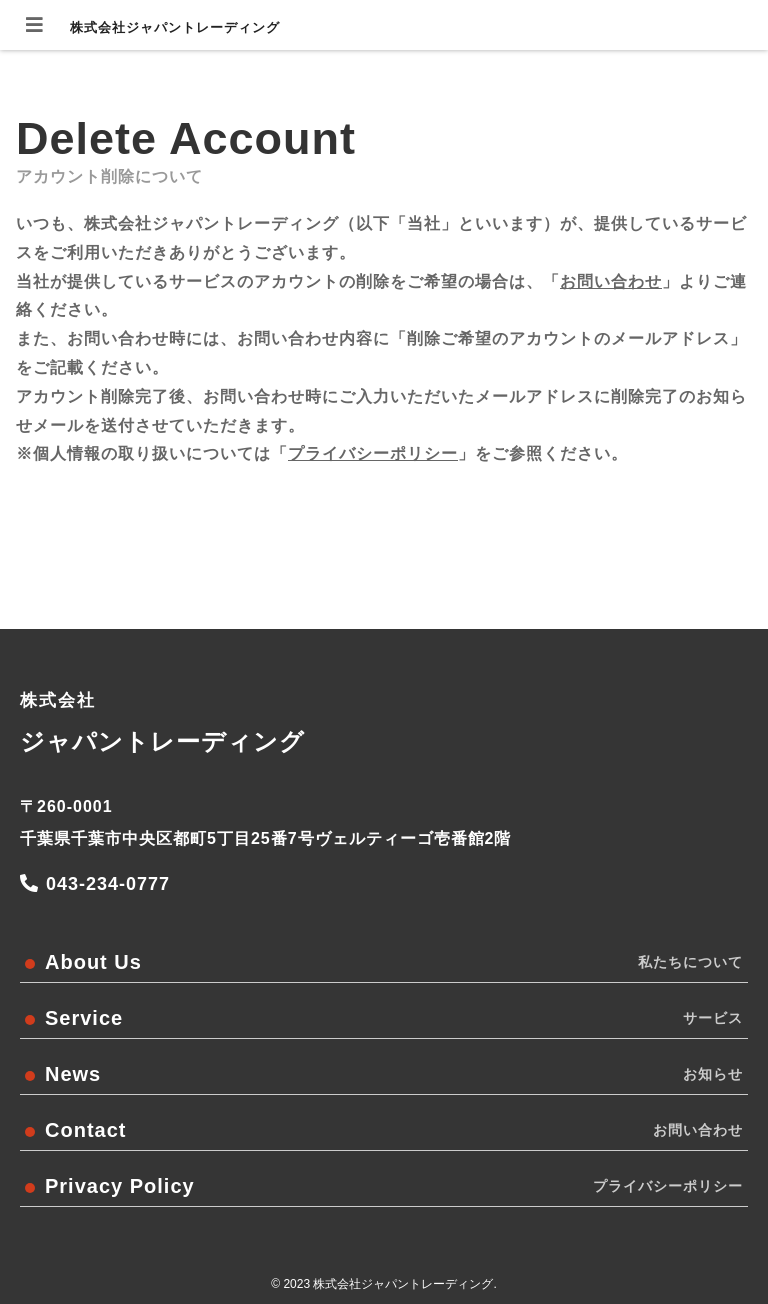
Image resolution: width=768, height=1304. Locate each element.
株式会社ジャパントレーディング (175, 27)
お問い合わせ (611, 281)
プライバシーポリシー (373, 453)
